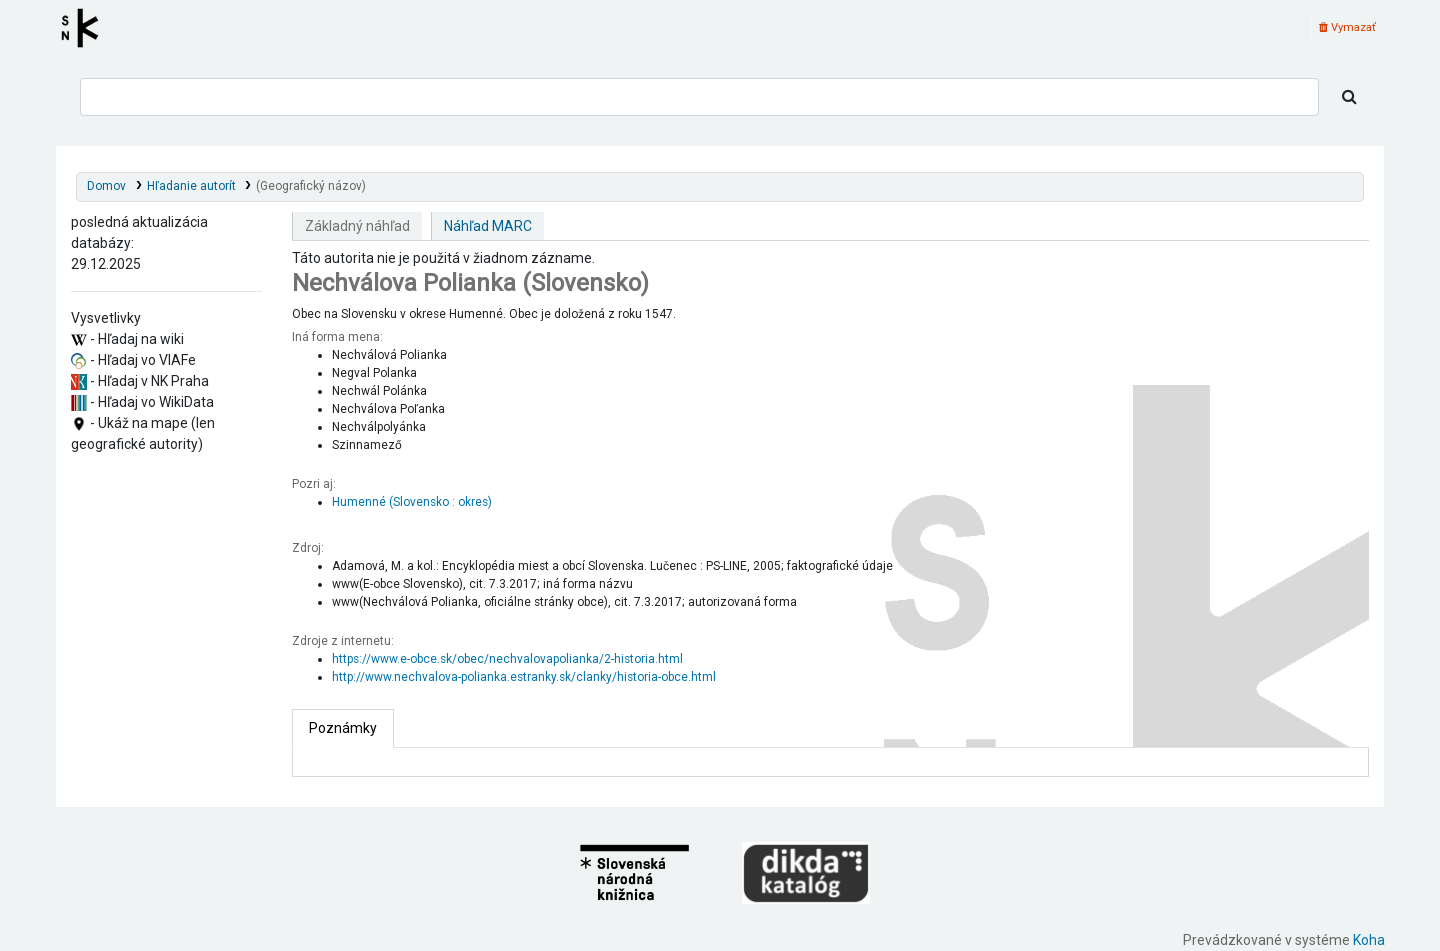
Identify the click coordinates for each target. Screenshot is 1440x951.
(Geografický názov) (311, 186)
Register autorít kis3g (86, 28)
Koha (1369, 940)
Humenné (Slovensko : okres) (412, 502)
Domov (106, 186)
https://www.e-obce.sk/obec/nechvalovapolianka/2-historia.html (507, 659)
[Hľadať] (1349, 97)
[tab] (343, 728)
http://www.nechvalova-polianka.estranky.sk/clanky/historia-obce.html (524, 677)
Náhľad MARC (488, 226)
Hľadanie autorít (191, 186)
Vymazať (1347, 27)
